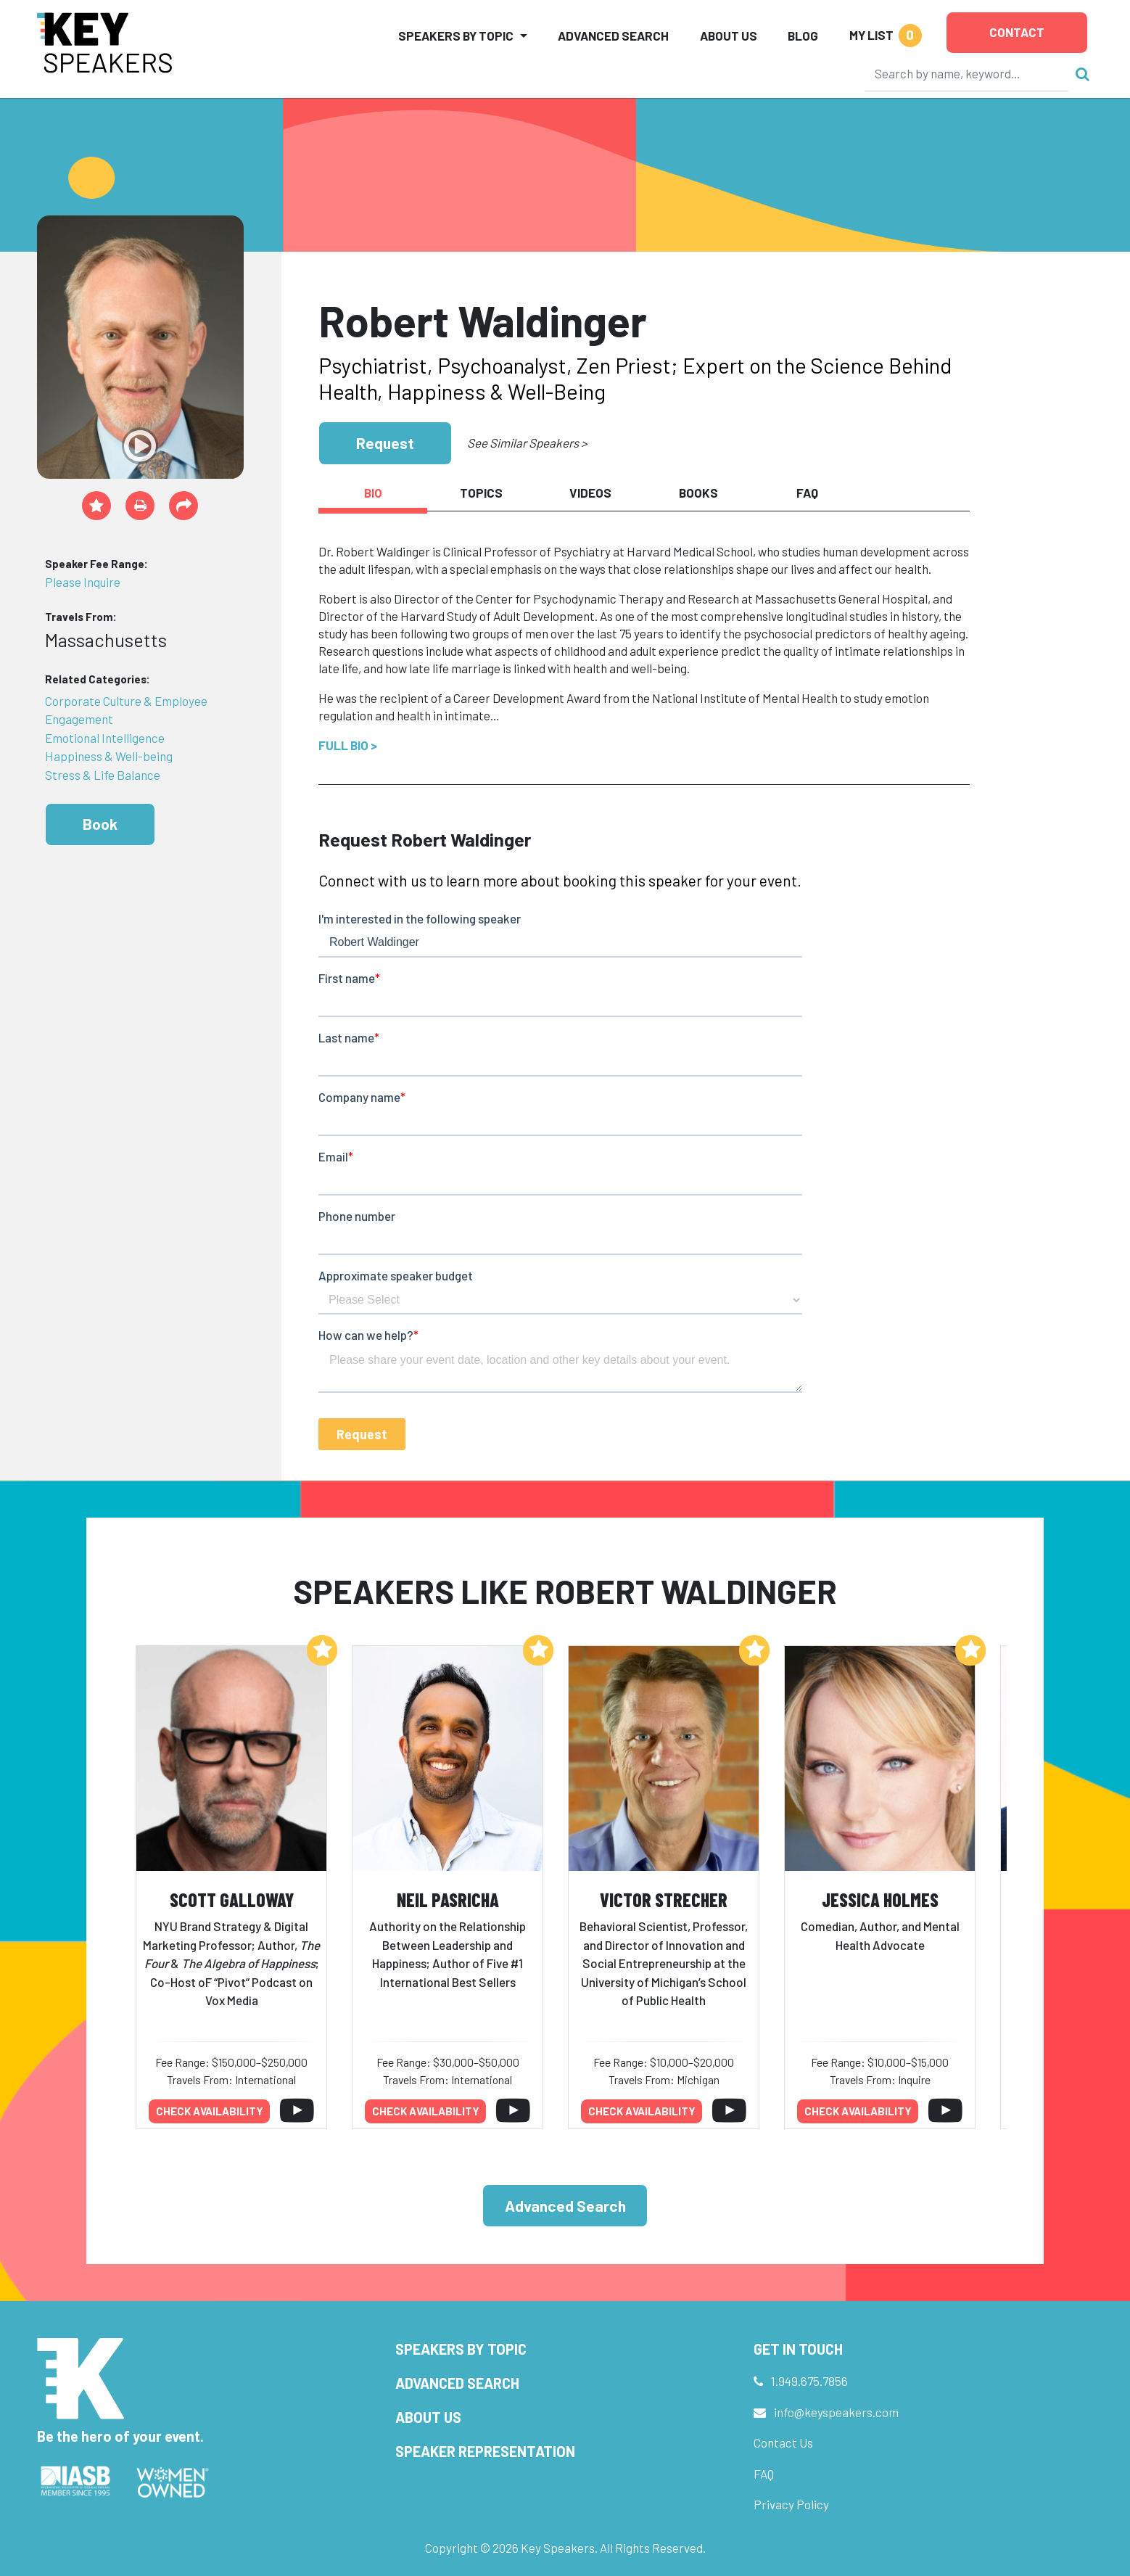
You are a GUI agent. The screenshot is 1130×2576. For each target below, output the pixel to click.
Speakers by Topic (461, 2349)
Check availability (209, 2111)
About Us (728, 35)
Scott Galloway (232, 1899)
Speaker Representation (485, 2451)
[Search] (967, 73)
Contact (1016, 32)
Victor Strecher (663, 1899)
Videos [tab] (590, 492)
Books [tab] (698, 492)
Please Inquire (82, 582)
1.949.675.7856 (809, 2381)
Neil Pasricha (448, 1899)
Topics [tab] (481, 492)
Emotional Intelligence (105, 738)
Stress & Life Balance (102, 775)
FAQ (764, 2473)
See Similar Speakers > (527, 442)
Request (385, 443)
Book (100, 824)
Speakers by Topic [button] (456, 35)
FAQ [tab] (807, 492)
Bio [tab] (373, 492)
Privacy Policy (791, 2504)
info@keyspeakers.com (836, 2412)
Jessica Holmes (880, 1899)
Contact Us (783, 2442)
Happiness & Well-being (109, 756)
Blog (803, 35)
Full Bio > (347, 745)
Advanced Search (613, 35)
